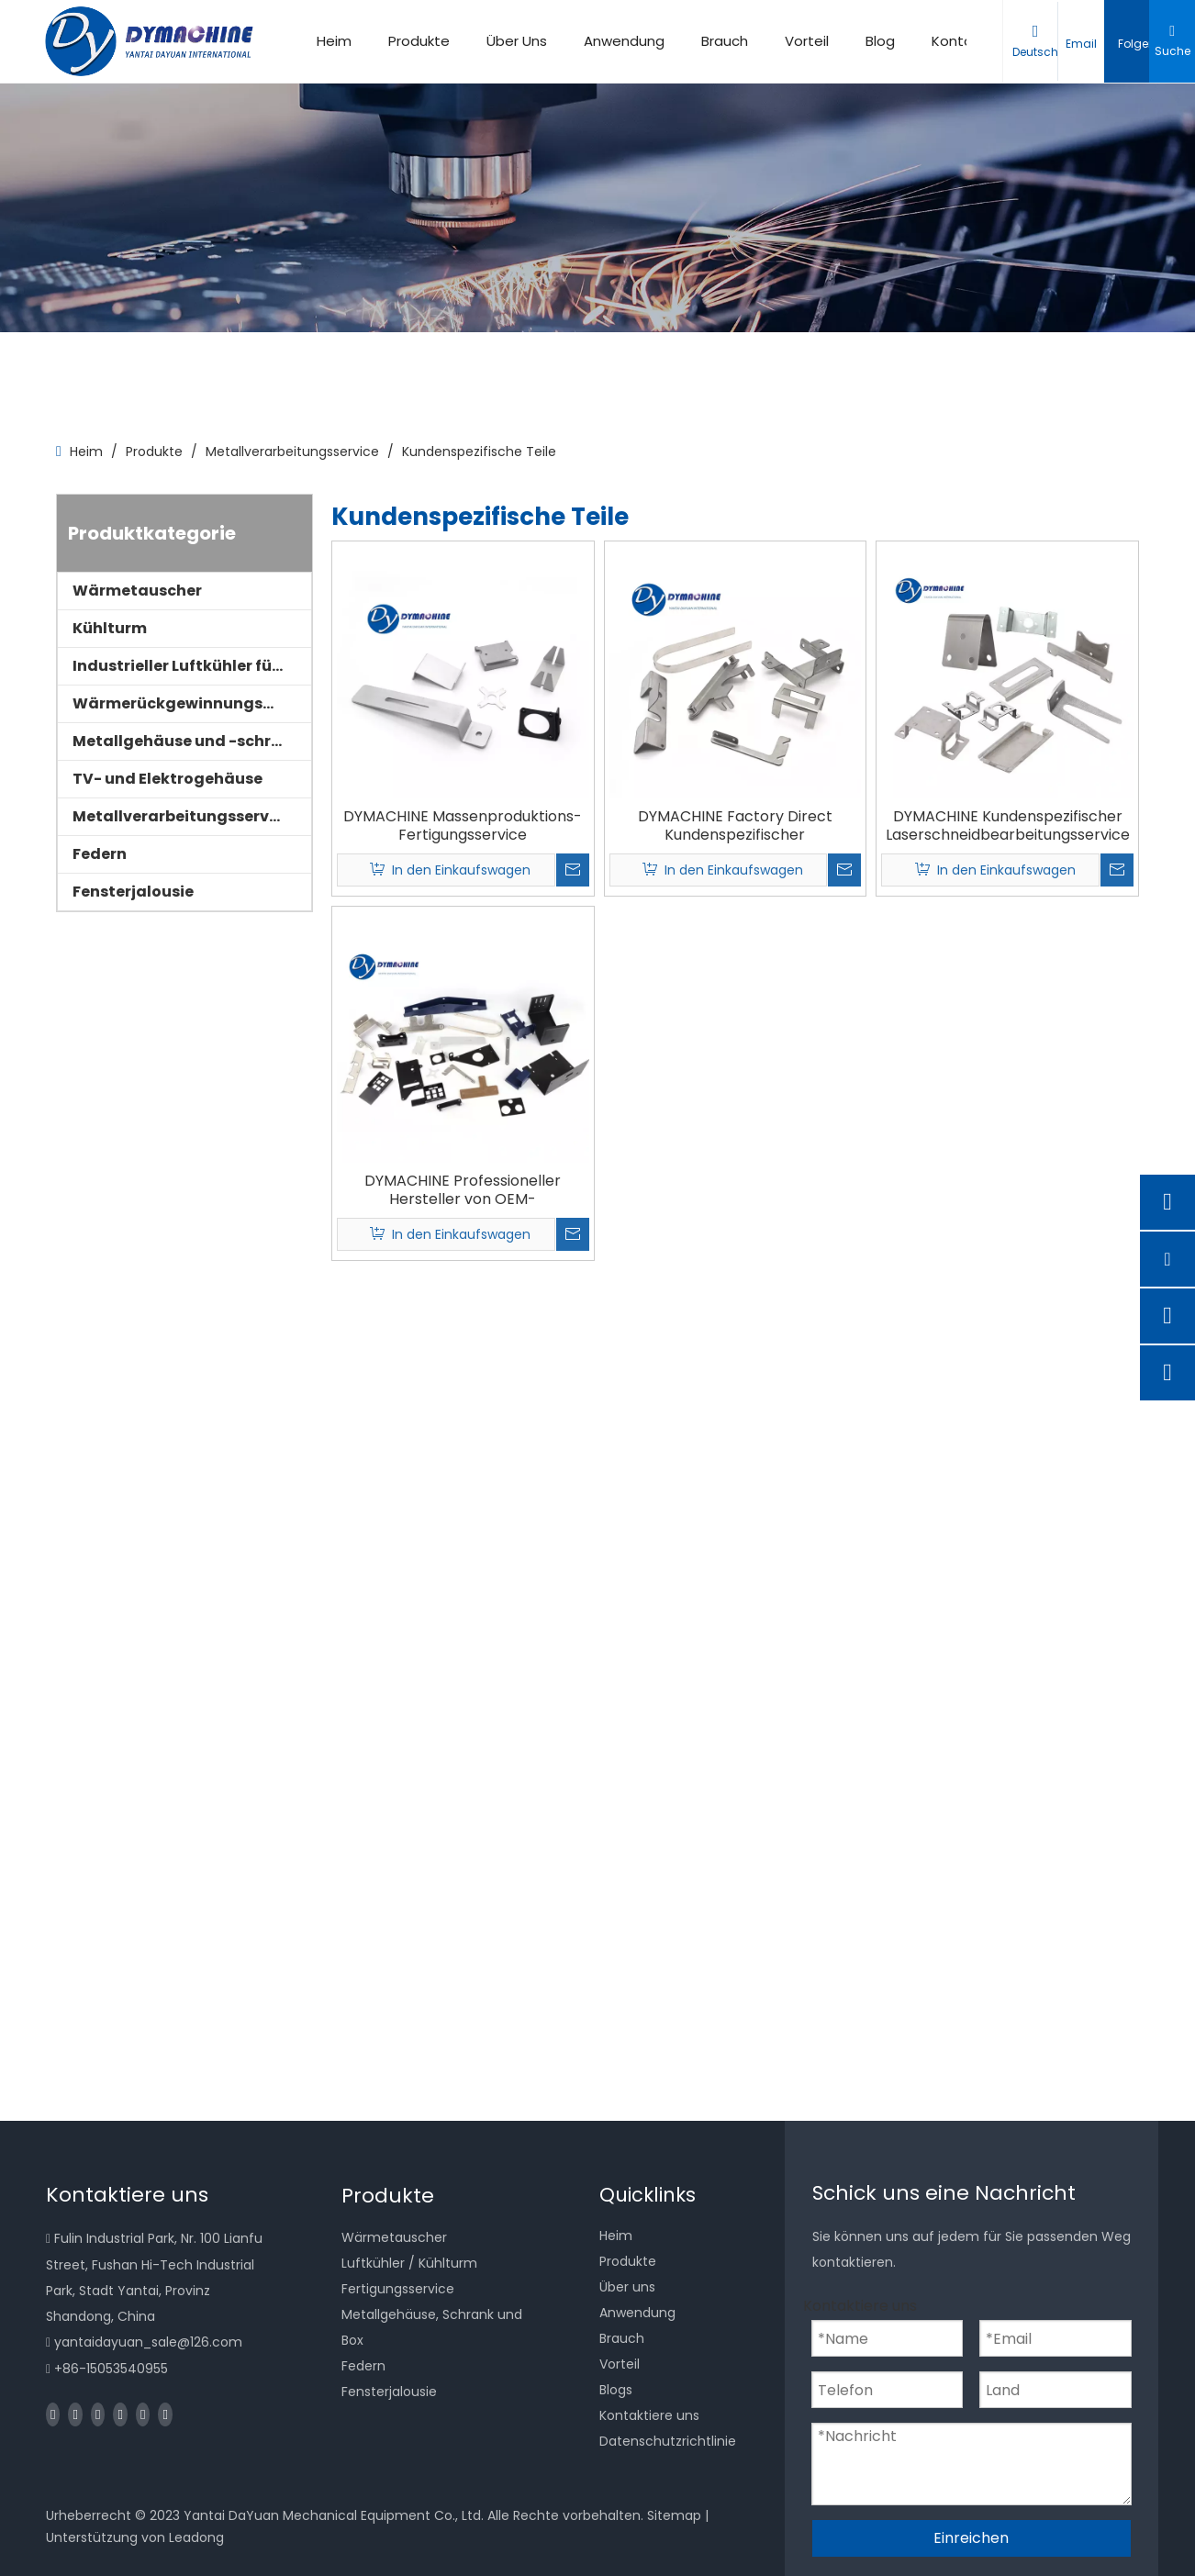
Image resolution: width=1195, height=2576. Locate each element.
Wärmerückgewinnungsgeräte (192, 703)
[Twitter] (98, 2414)
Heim (334, 40)
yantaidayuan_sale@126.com (148, 2342)
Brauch (724, 40)
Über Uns (516, 40)
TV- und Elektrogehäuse (167, 778)
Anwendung (624, 40)
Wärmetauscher (137, 590)
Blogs (615, 2390)
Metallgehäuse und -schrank (187, 741)
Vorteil (807, 40)
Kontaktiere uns (649, 2415)
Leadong (196, 2537)
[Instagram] (143, 2414)
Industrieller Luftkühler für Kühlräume (192, 665)
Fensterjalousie (133, 891)
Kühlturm (110, 628)
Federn (100, 853)
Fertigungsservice (397, 2289)
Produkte (419, 40)
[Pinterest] (165, 2414)
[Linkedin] (75, 2414)
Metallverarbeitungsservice (182, 816)
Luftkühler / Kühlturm (409, 2263)
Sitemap (674, 2515)
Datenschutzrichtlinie (667, 2441)
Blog (880, 40)
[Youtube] (120, 2414)
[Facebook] (53, 2414)
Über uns (627, 2287)
